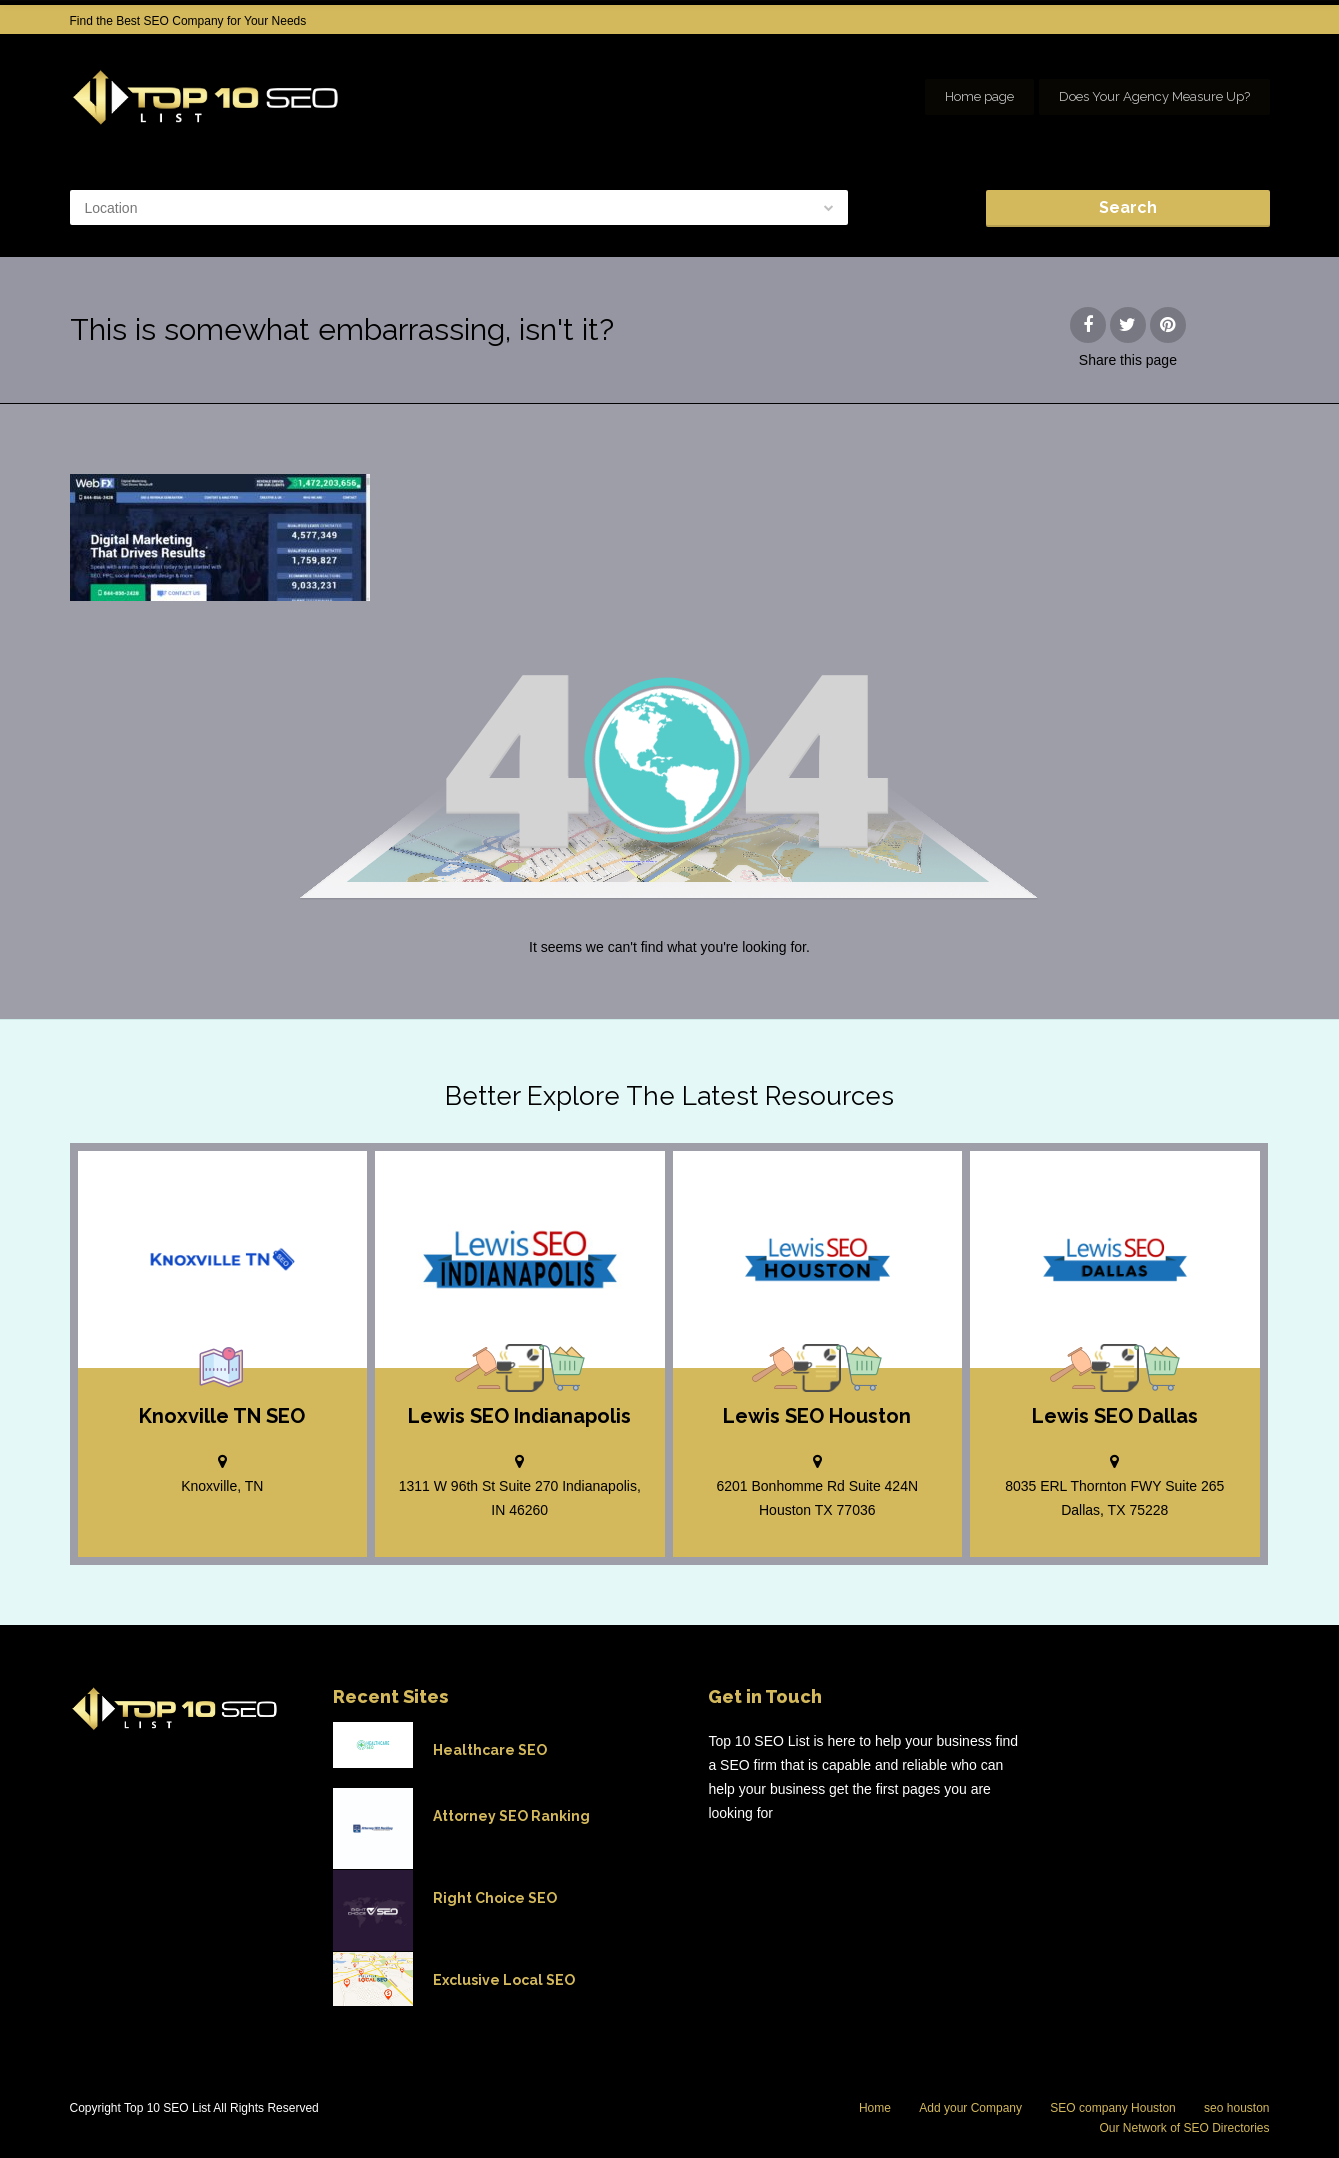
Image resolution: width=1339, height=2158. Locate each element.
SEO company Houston (1112, 2108)
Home (875, 2108)
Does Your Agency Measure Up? (1154, 96)
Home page (979, 96)
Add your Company (970, 2108)
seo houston (1236, 2108)
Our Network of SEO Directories (1184, 2128)
